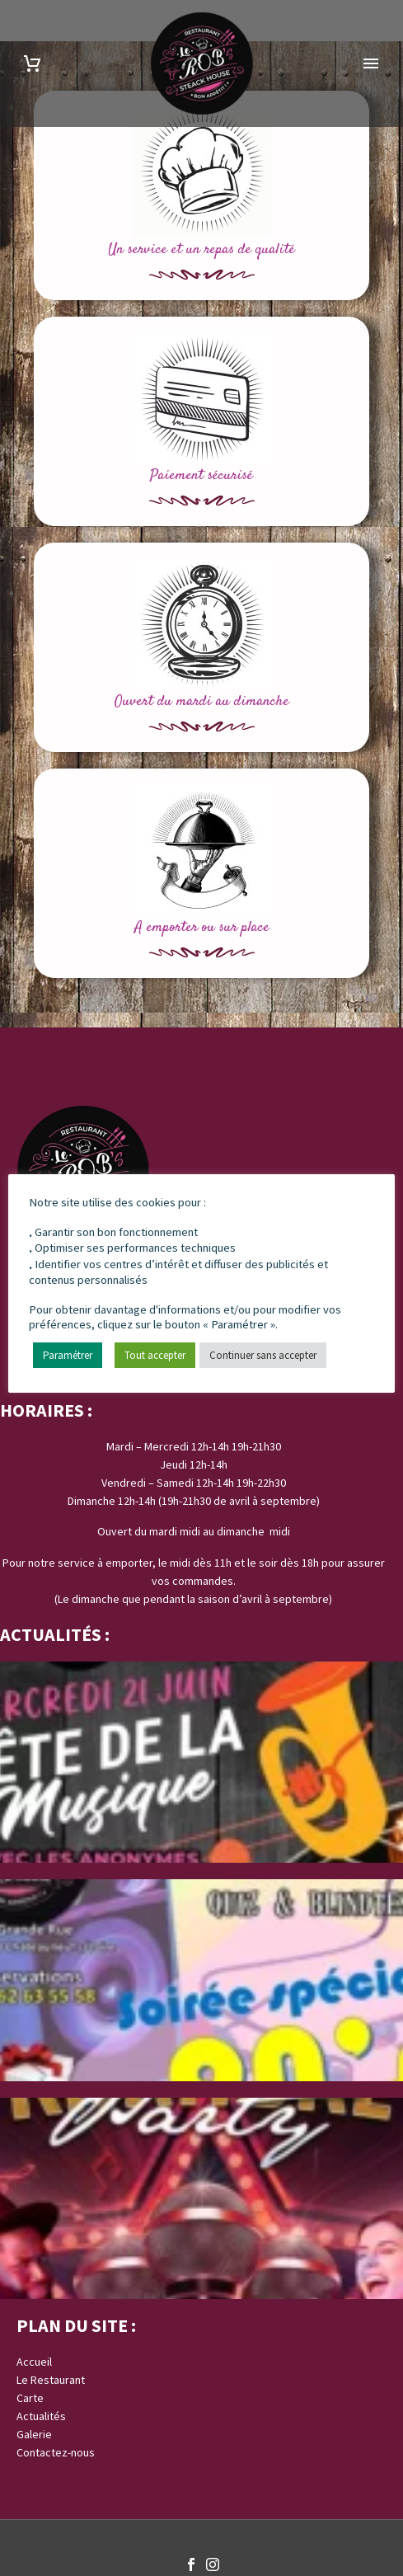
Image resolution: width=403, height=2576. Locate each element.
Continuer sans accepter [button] (262, 1356)
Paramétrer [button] (67, 1356)
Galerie (34, 2434)
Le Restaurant (50, 2379)
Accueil (34, 2361)
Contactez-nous (55, 2452)
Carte (30, 2397)
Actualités (41, 2416)
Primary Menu (370, 63)
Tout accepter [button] (154, 1356)
